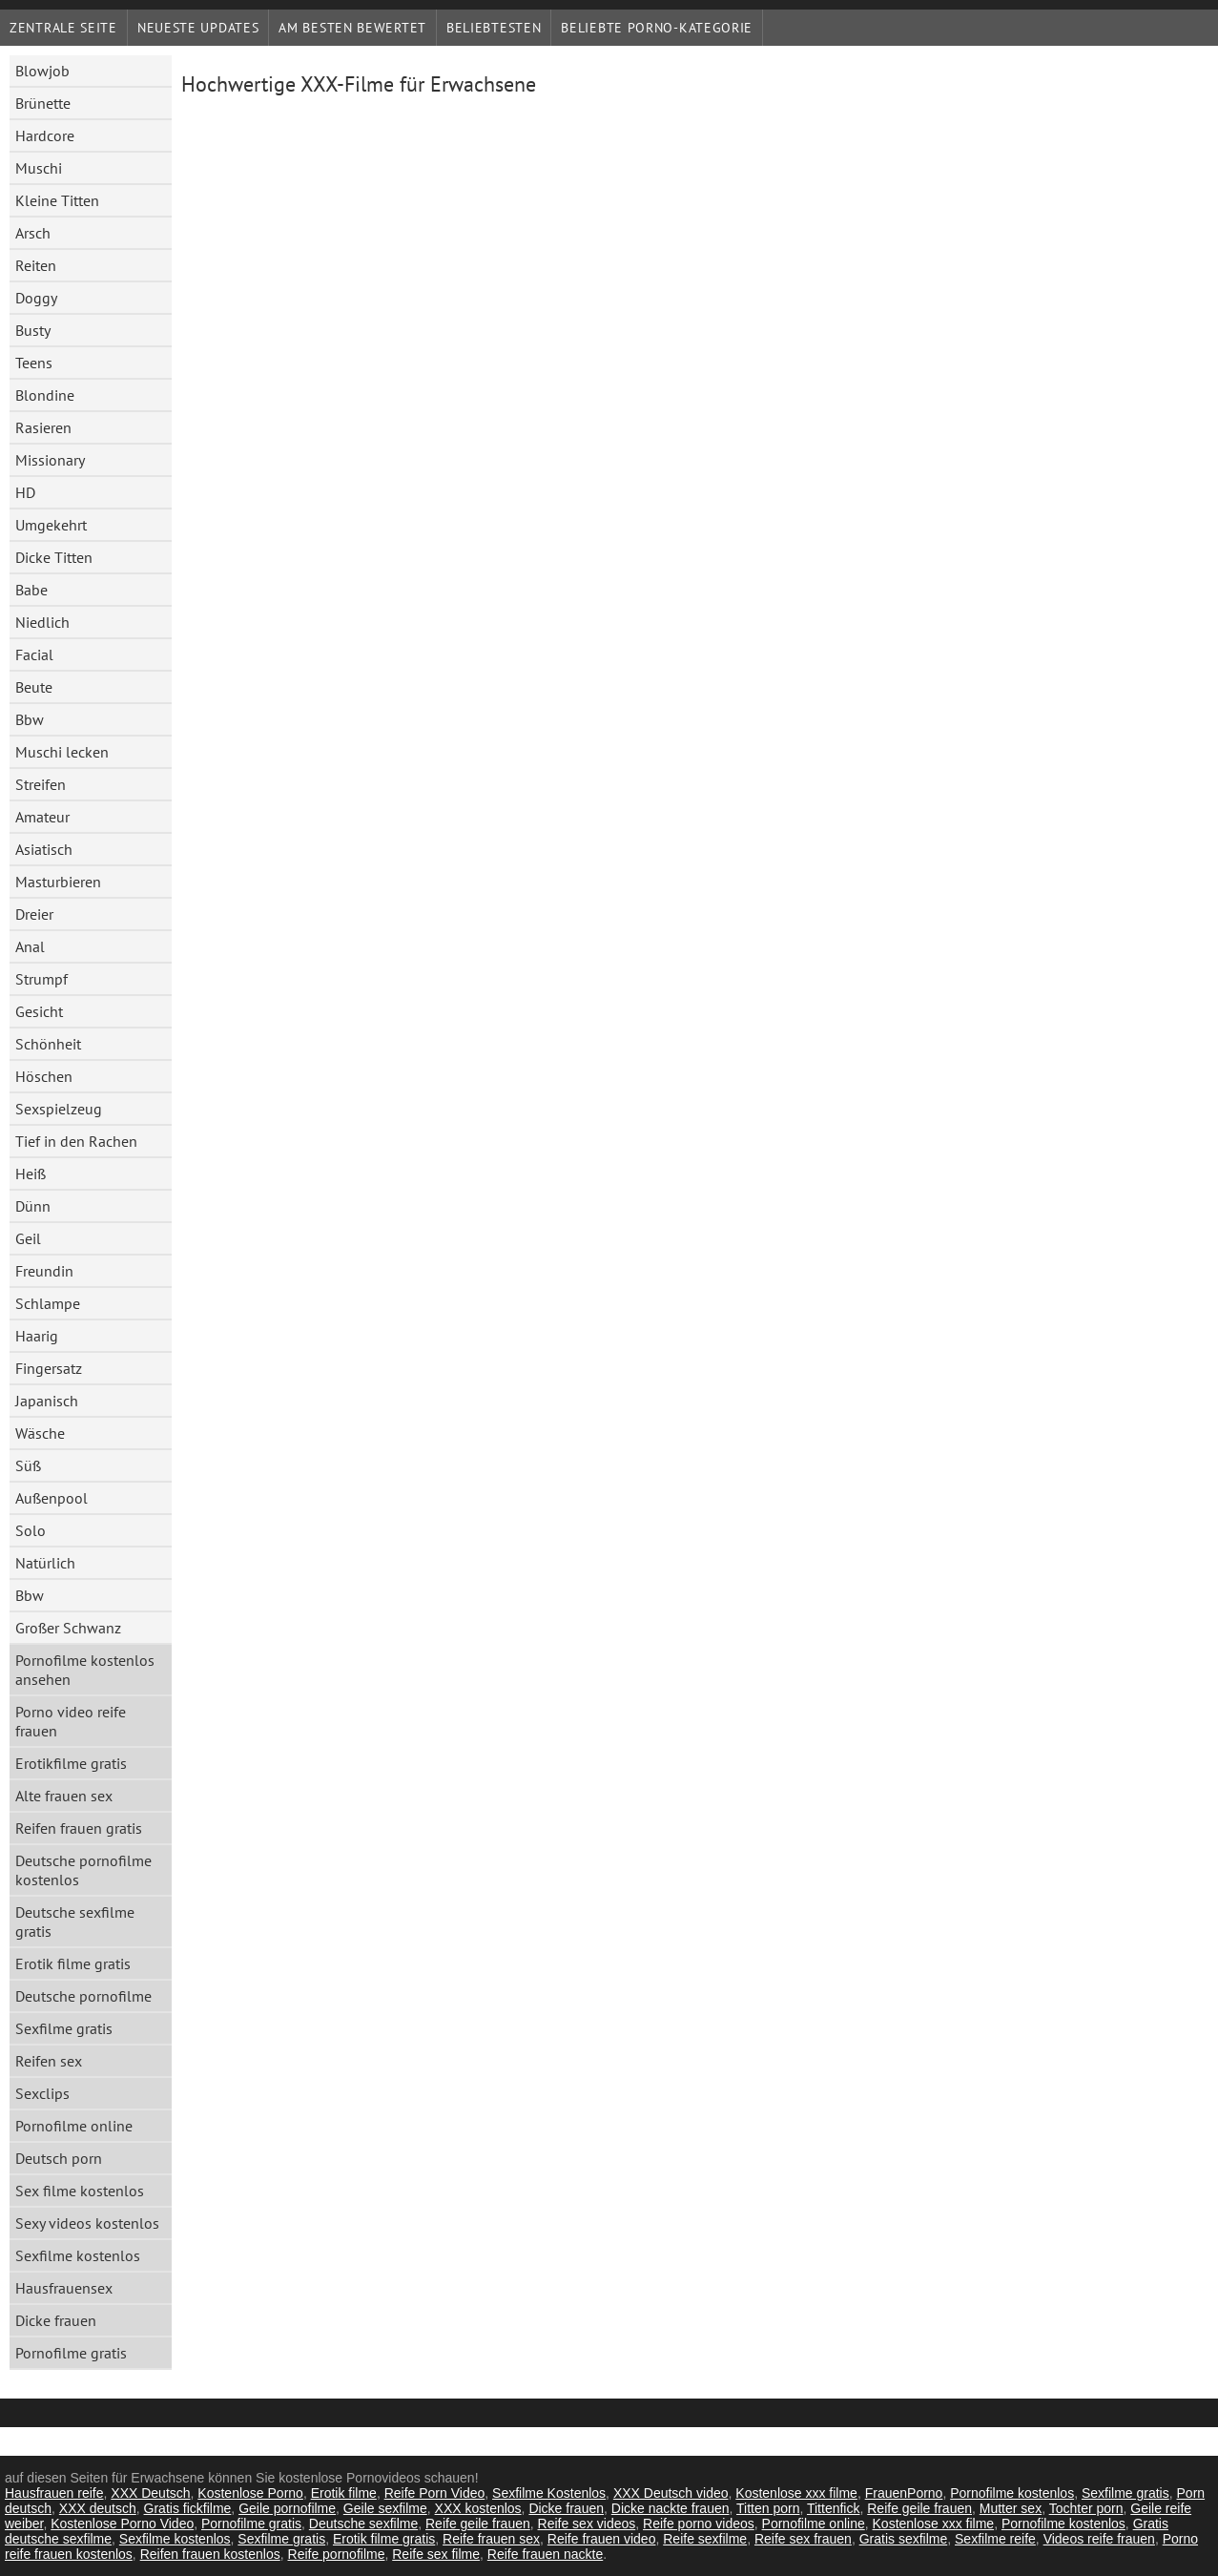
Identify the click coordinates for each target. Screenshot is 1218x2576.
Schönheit (48, 1043)
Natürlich (45, 1562)
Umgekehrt (51, 524)
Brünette (43, 103)
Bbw (29, 719)
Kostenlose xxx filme (796, 2493)
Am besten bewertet (352, 27)
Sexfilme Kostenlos (549, 2493)
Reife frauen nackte (545, 2554)
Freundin (44, 1270)
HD (25, 492)
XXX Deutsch (150, 2493)
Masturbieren (58, 881)
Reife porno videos (698, 2523)
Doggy (36, 297)
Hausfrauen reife (54, 2493)
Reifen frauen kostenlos (210, 2554)
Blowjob (42, 70)
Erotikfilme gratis (71, 1763)
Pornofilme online (74, 2125)
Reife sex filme (436, 2554)
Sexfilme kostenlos (77, 2255)
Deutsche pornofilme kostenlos (83, 1870)
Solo (30, 1530)
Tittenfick (833, 2508)
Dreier (34, 914)
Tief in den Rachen (76, 1141)
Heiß (30, 1173)
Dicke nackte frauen (670, 2508)
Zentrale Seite (63, 27)
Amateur (42, 816)
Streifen (40, 784)
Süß (28, 1465)
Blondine (44, 395)
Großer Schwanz (68, 1627)
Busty (33, 330)
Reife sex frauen (803, 2538)
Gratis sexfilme (903, 2538)
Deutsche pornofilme (83, 1995)
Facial (34, 654)
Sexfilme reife (995, 2538)
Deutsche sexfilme (363, 2523)
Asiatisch (43, 849)
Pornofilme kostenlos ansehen (85, 1670)
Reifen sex (48, 2060)
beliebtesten (493, 27)
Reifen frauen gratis (78, 1828)
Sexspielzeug (58, 1108)
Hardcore (44, 135)
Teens (33, 362)
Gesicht (39, 1011)
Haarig (36, 1335)
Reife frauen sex (491, 2538)
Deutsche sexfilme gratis (74, 1921)
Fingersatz (48, 1368)
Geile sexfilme (385, 2508)
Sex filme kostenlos (79, 2190)
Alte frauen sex (64, 1795)
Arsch (33, 232)
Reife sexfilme (705, 2538)
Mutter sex (1011, 2508)
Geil (28, 1238)
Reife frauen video (601, 2538)
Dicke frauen (55, 2320)
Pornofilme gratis (71, 2352)
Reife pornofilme (336, 2554)
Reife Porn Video (434, 2493)
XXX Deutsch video (671, 2493)
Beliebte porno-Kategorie (657, 27)
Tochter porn (1086, 2508)
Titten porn (767, 2508)
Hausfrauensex (64, 2287)
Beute (33, 686)
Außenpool (51, 1497)
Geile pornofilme (287, 2508)
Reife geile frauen (919, 2508)
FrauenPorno (904, 2493)
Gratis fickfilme (188, 2508)
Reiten (35, 265)
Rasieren (43, 427)
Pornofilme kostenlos (1012, 2493)
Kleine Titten (57, 200)
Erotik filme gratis (73, 1963)
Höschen (43, 1076)
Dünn (33, 1205)
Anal (30, 946)
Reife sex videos (587, 2523)
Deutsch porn (58, 2158)
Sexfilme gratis (64, 2028)
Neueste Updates (198, 27)
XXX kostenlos (478, 2508)
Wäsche (40, 1433)
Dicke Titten (54, 557)
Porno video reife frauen (70, 1721)
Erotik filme (344, 2493)
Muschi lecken (62, 751)
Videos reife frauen (1099, 2538)
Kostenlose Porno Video (122, 2523)
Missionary (50, 459)
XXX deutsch (97, 2508)
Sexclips (42, 2093)
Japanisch (46, 1400)
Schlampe (47, 1303)
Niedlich (42, 622)
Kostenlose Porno (250, 2493)
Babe (31, 589)
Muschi (38, 167)
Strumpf (41, 978)
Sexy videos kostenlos (87, 2223)
